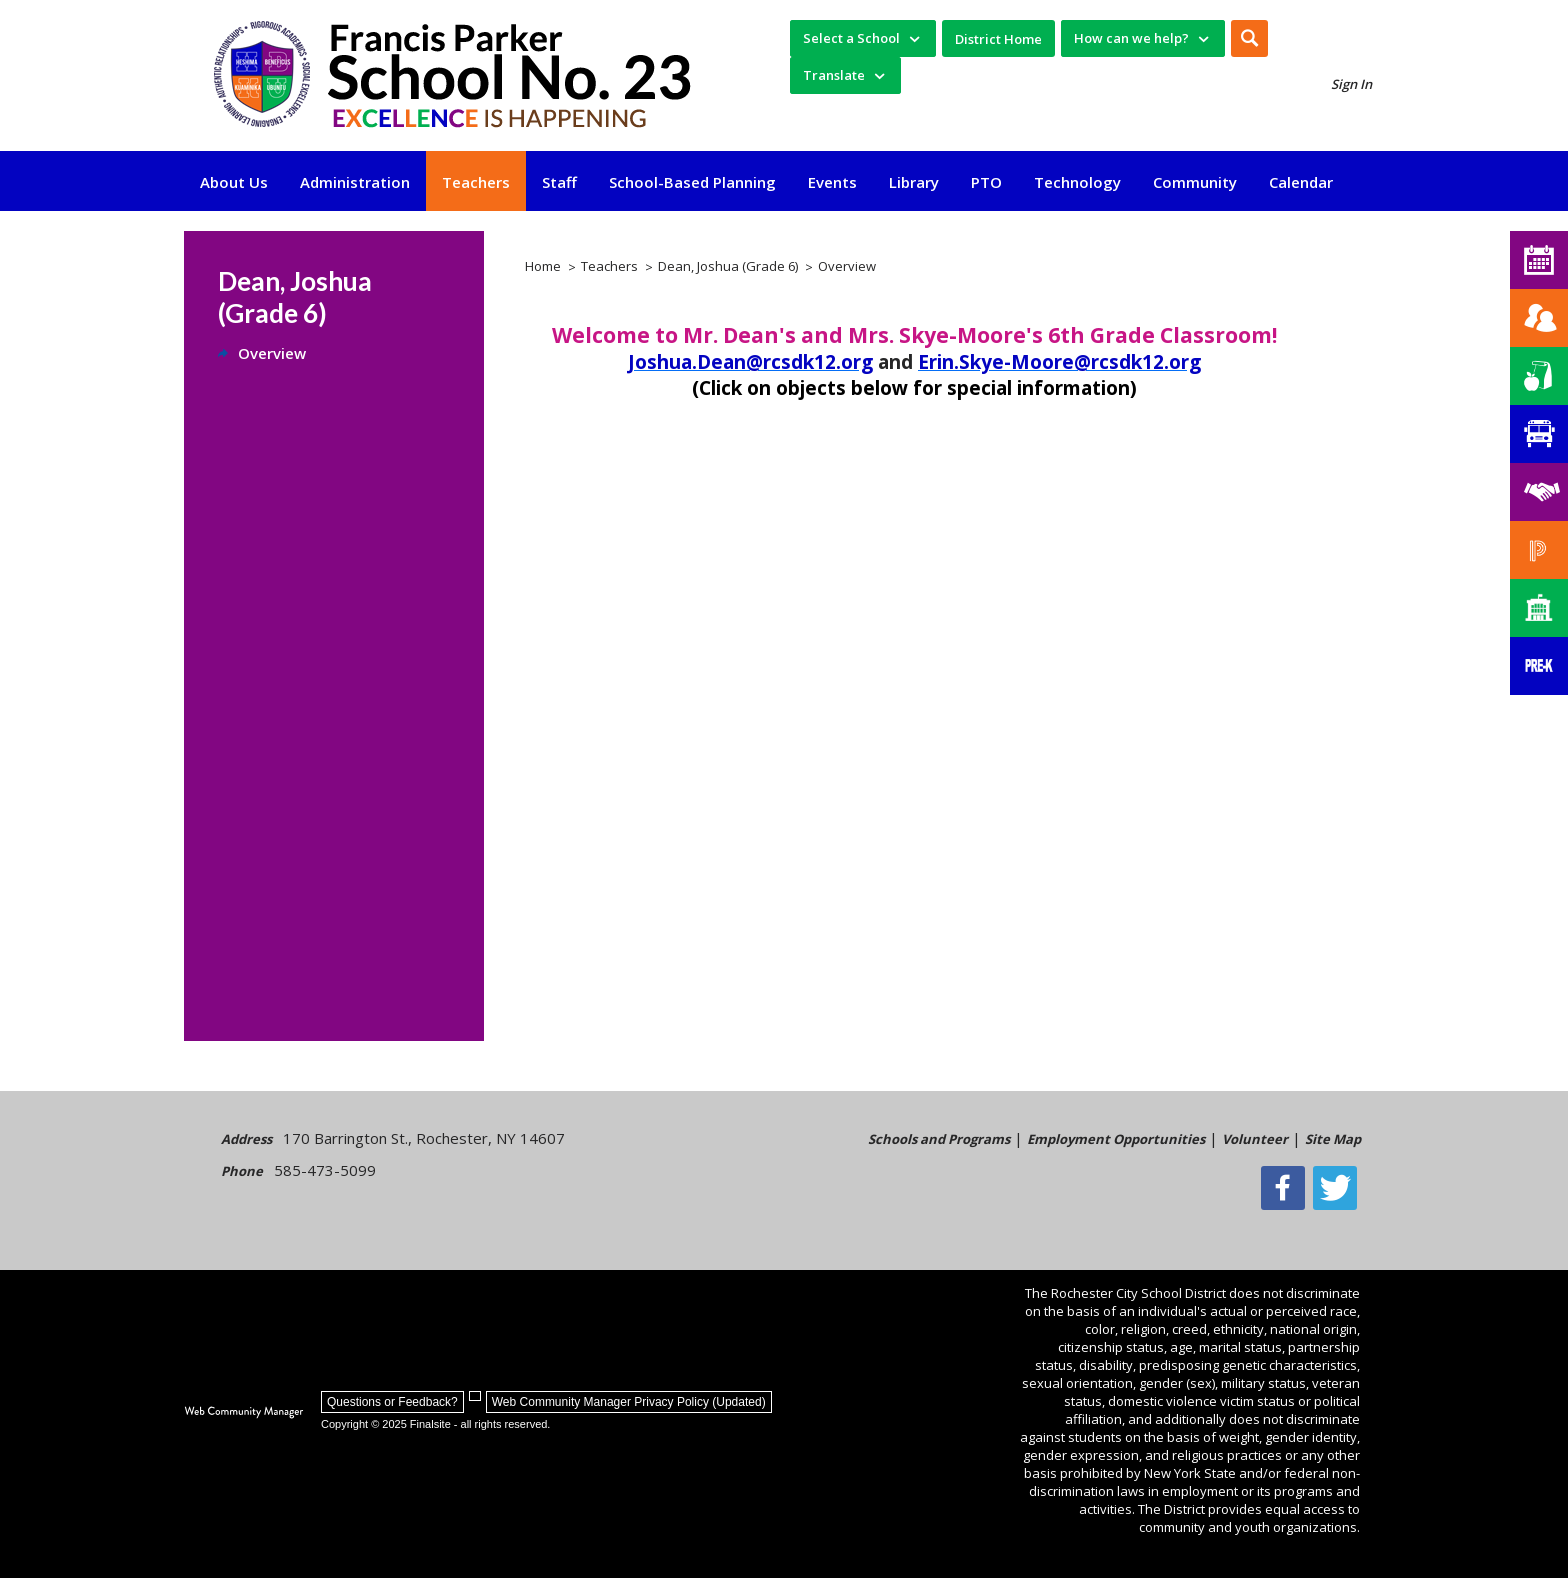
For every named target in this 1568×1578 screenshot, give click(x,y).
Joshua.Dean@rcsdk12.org (750, 362)
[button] (1249, 38)
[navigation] (863, 38)
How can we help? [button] (1131, 38)
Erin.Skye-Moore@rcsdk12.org (1059, 362)
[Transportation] (1539, 434)
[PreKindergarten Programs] (1539, 666)
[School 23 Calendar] (1539, 260)
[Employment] (1539, 492)
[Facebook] (1288, 1188)
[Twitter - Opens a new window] (1339, 1188)
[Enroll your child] (1539, 318)
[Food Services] (1539, 376)
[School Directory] (1539, 608)
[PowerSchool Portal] (1539, 550)
